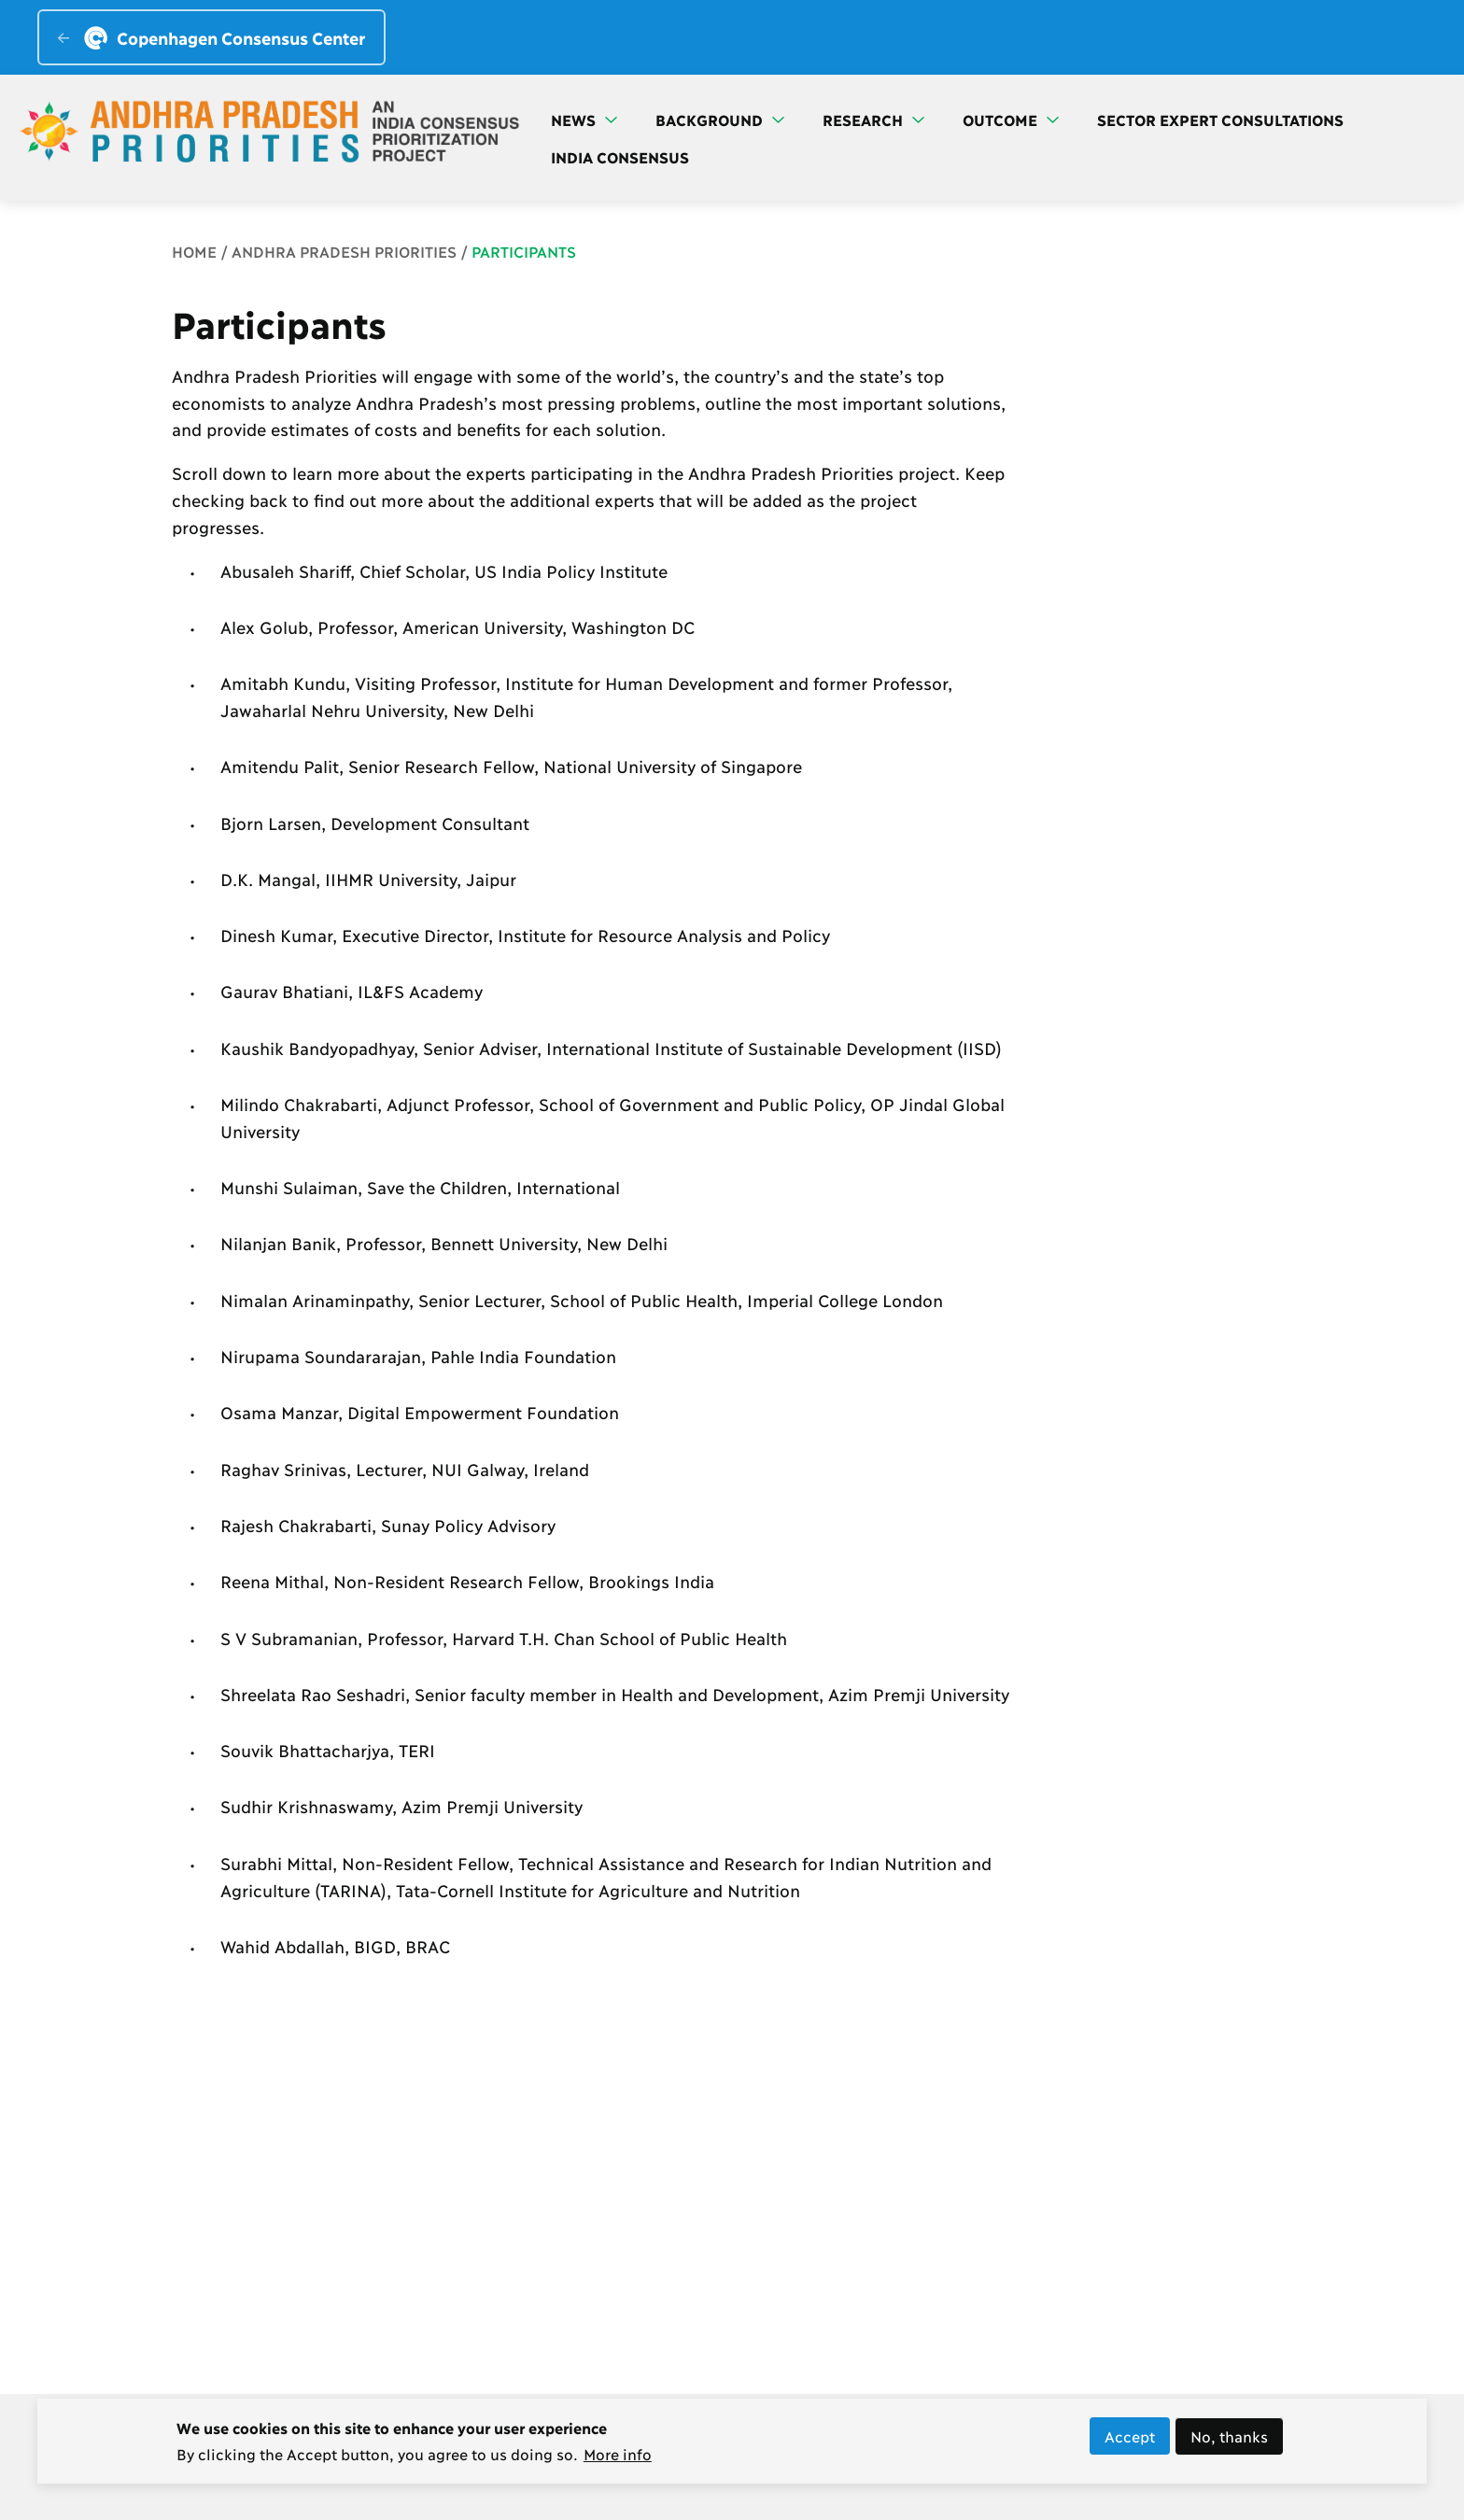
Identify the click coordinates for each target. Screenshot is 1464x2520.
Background (719, 119)
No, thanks (1229, 2443)
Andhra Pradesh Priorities (344, 251)
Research (873, 119)
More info (618, 2460)
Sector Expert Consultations (1220, 119)
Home (194, 251)
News (584, 119)
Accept (1130, 2443)
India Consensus (620, 156)
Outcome (1011, 119)
